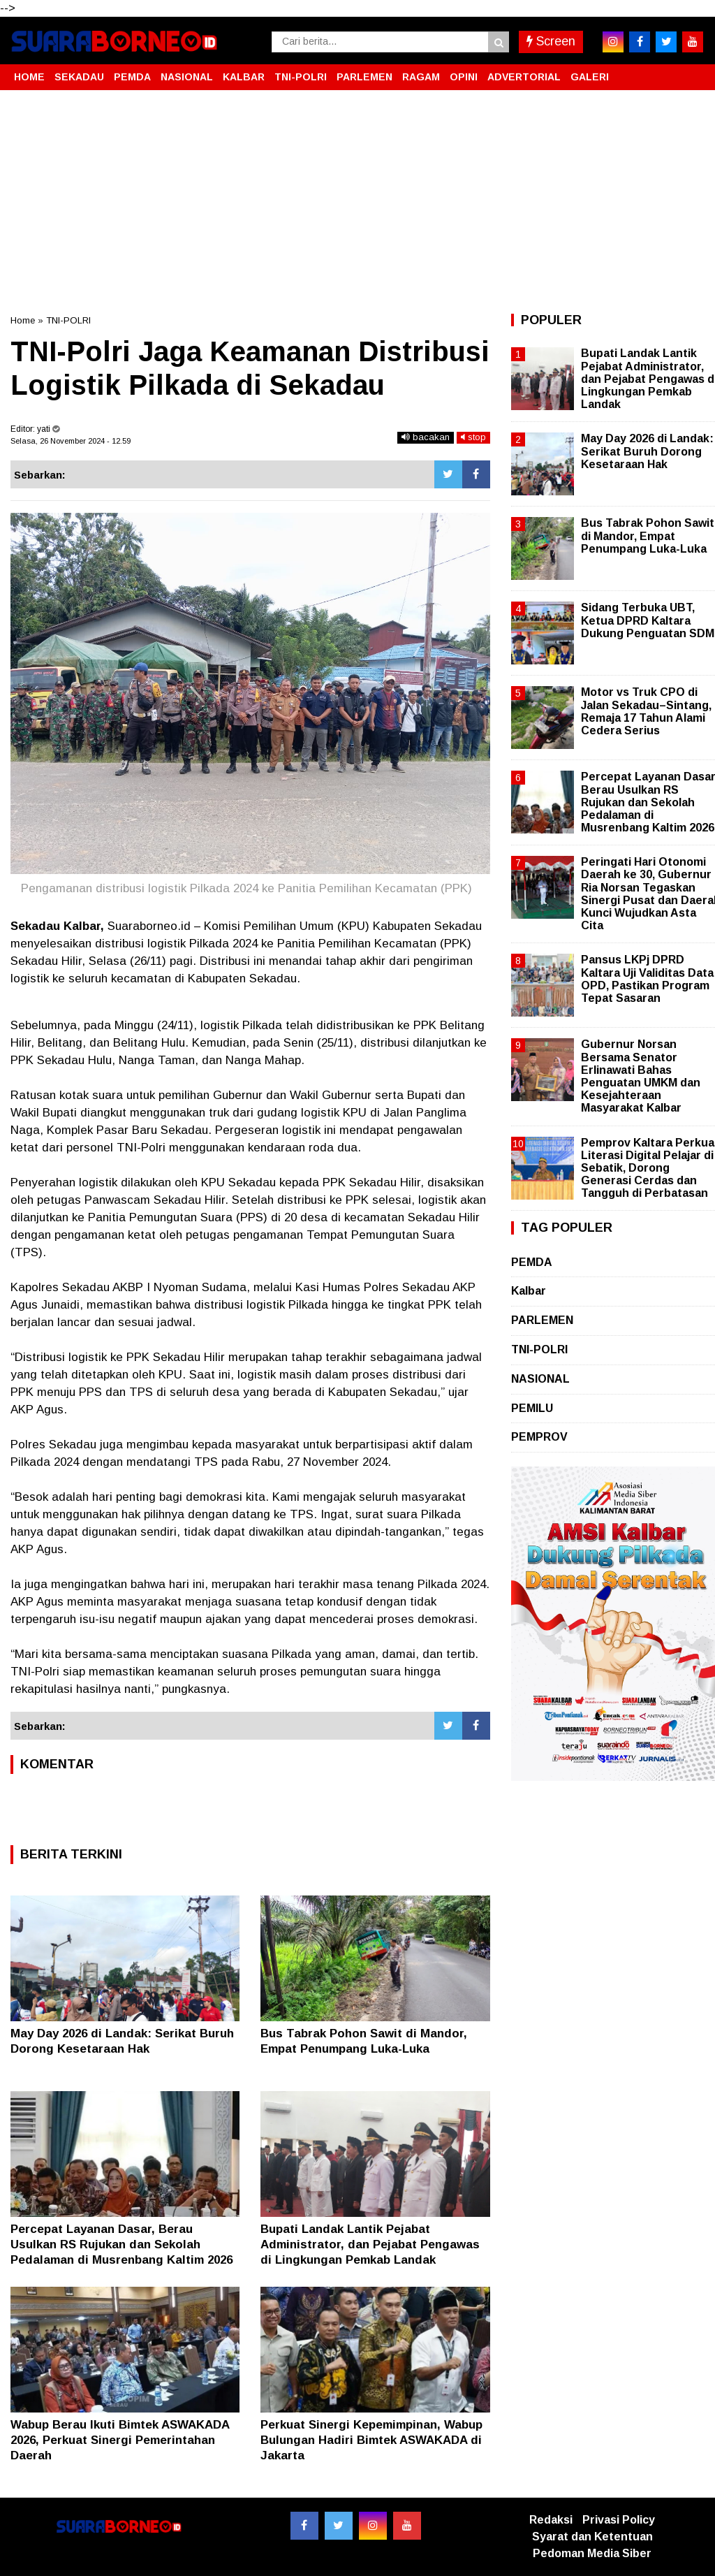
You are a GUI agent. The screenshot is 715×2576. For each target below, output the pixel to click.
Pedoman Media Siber (592, 2553)
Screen (550, 41)
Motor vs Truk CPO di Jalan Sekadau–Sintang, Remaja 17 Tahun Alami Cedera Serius (646, 711)
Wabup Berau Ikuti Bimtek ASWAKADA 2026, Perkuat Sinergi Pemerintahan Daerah (119, 2440)
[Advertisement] (357, 202)
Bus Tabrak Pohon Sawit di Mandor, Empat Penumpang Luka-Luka (647, 535)
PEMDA (132, 76)
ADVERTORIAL (524, 76)
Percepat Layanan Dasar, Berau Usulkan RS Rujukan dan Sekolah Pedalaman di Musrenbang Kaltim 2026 (121, 2244)
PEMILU (532, 1408)
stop (473, 437)
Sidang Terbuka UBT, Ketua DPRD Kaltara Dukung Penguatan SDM (647, 620)
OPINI (464, 76)
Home (22, 320)
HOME (29, 76)
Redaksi (551, 2520)
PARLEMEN (364, 76)
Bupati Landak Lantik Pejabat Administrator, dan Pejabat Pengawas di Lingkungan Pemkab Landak (370, 2244)
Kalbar (528, 1291)
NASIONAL (187, 76)
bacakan (425, 437)
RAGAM (421, 76)
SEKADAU (79, 76)
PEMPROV (539, 1437)
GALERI (589, 76)
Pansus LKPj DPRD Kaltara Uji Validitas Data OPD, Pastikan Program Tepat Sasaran (647, 979)
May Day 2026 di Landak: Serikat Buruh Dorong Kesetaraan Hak (647, 451)
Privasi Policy (618, 2520)
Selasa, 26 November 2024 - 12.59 (70, 441)
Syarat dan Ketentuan (592, 2536)
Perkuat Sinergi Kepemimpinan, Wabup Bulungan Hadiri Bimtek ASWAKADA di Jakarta (371, 2440)
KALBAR (244, 76)
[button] (691, 71)
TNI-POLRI (300, 76)
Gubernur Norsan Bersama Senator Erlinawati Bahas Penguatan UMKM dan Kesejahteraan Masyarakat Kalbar (640, 1076)
